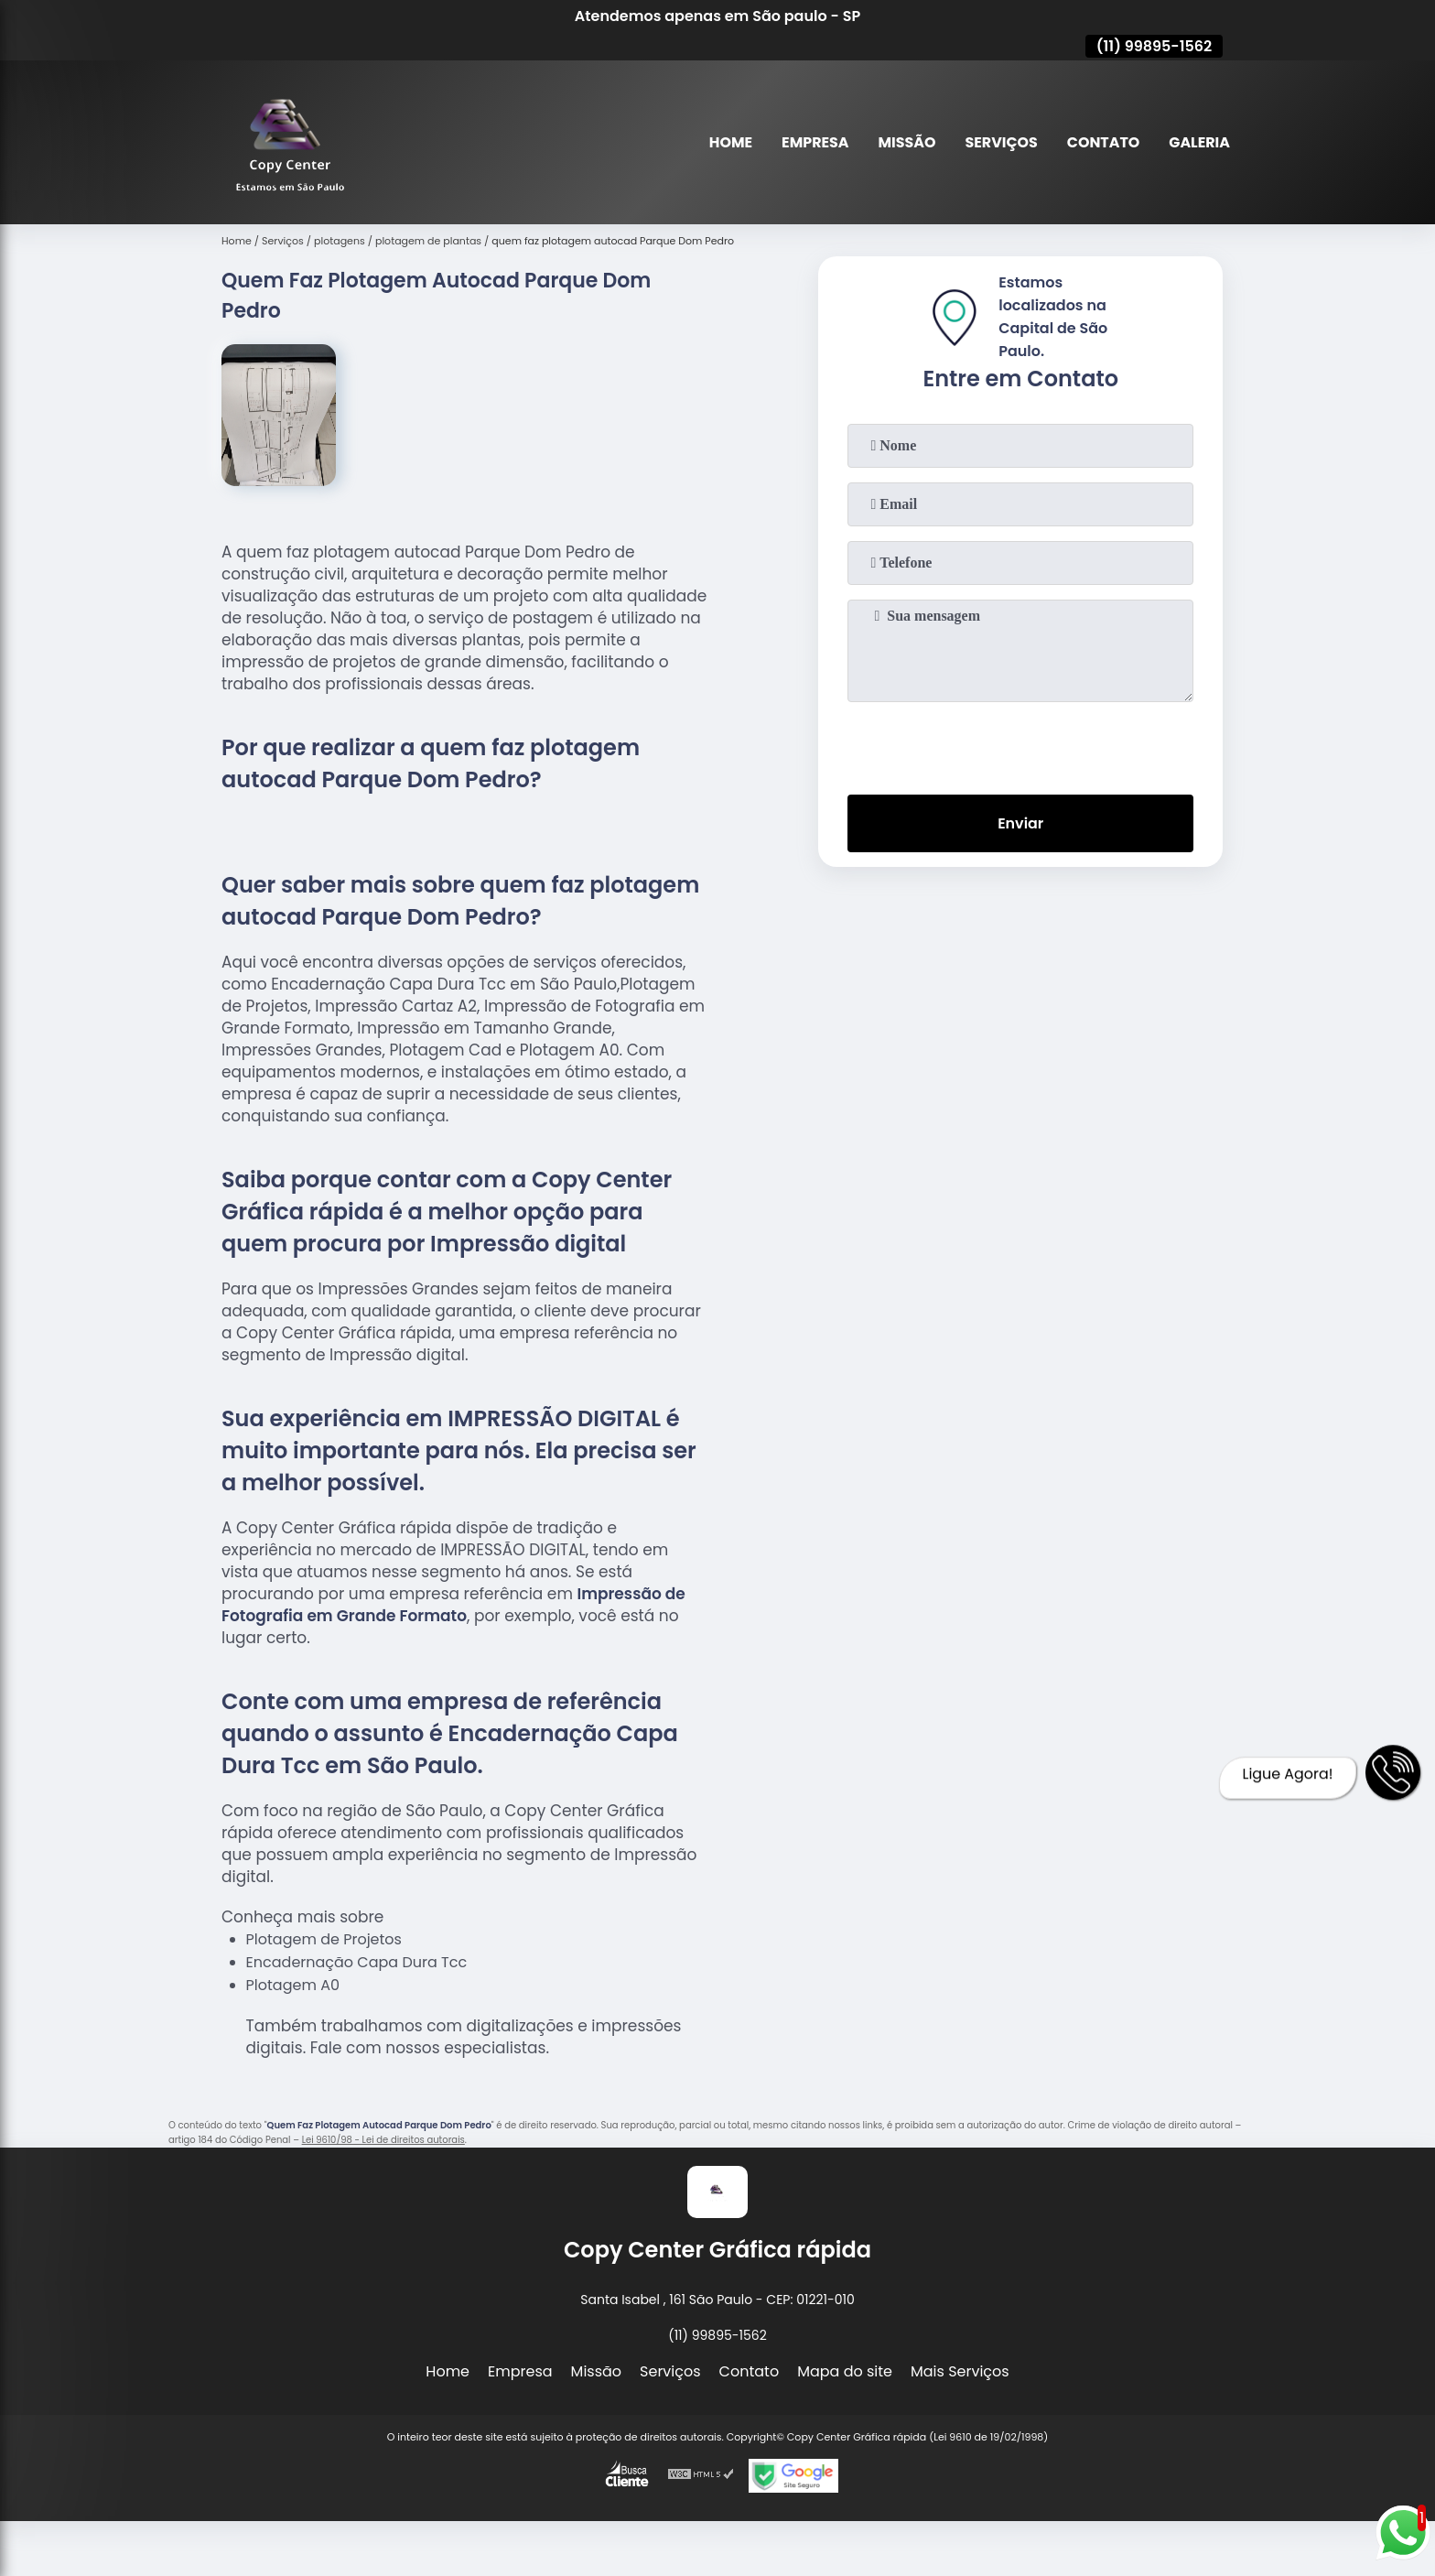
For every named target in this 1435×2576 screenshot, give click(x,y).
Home (728, 142)
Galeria (1199, 142)
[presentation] (1020, 744)
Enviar (1020, 823)
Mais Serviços (960, 2371)
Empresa (813, 142)
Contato (1102, 142)
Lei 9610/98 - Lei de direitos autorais (383, 2140)
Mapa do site (844, 2371)
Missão (904, 142)
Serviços (1000, 142)
